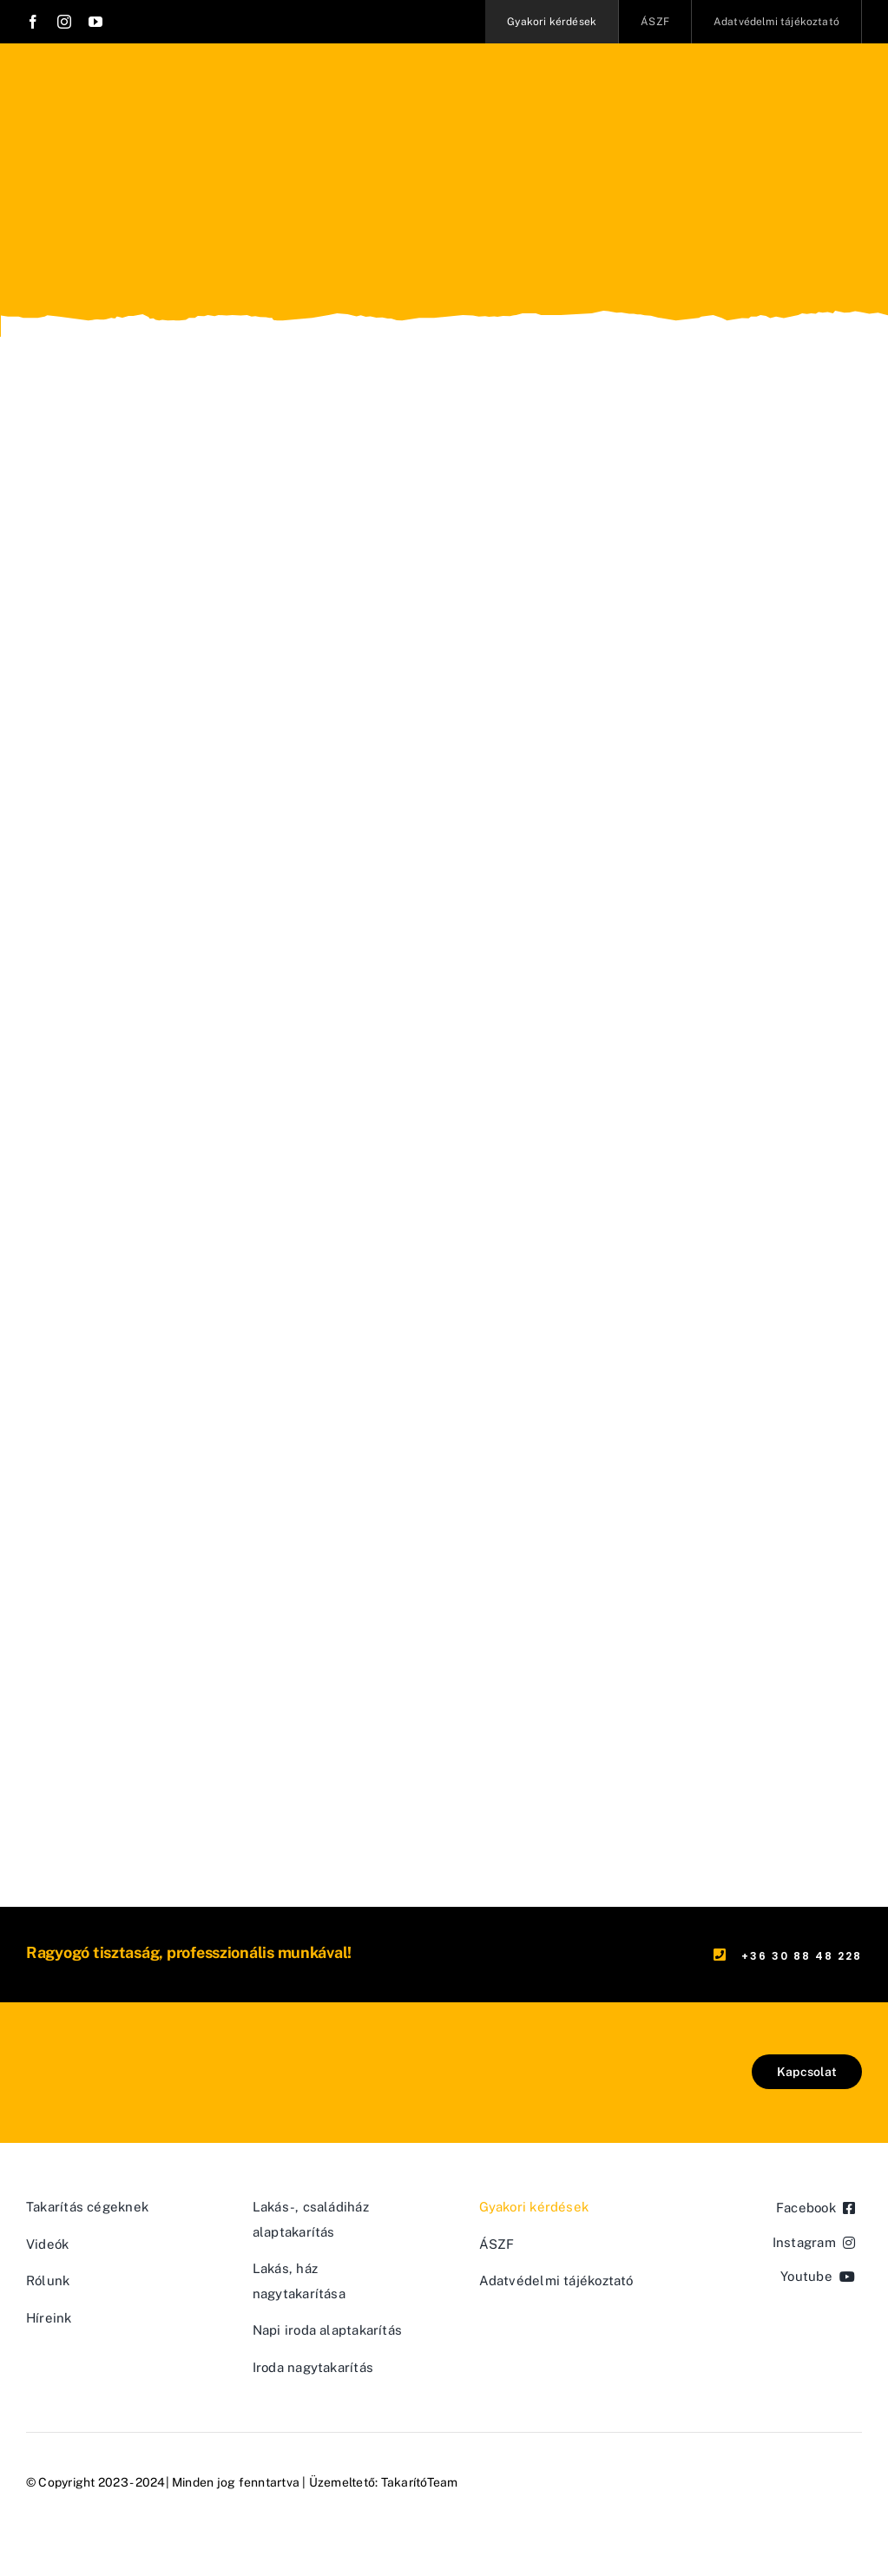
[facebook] (33, 22)
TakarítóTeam (419, 2482)
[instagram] (64, 22)
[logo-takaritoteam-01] (108, 2061)
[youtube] (95, 22)
